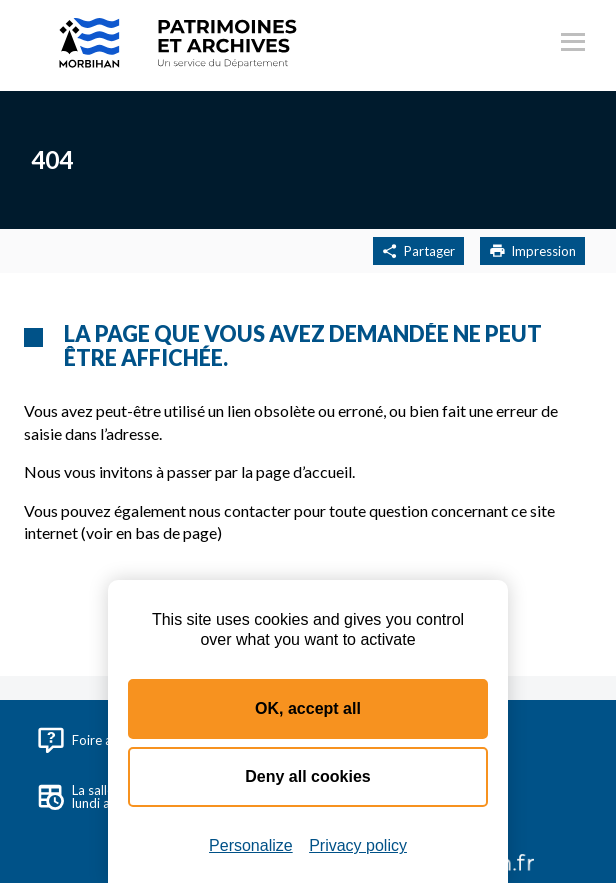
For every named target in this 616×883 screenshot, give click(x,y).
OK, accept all (308, 708)
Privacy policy (358, 845)
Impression (532, 251)
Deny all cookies (307, 776)
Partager (418, 251)
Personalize (251, 845)
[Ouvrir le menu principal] (573, 45)
